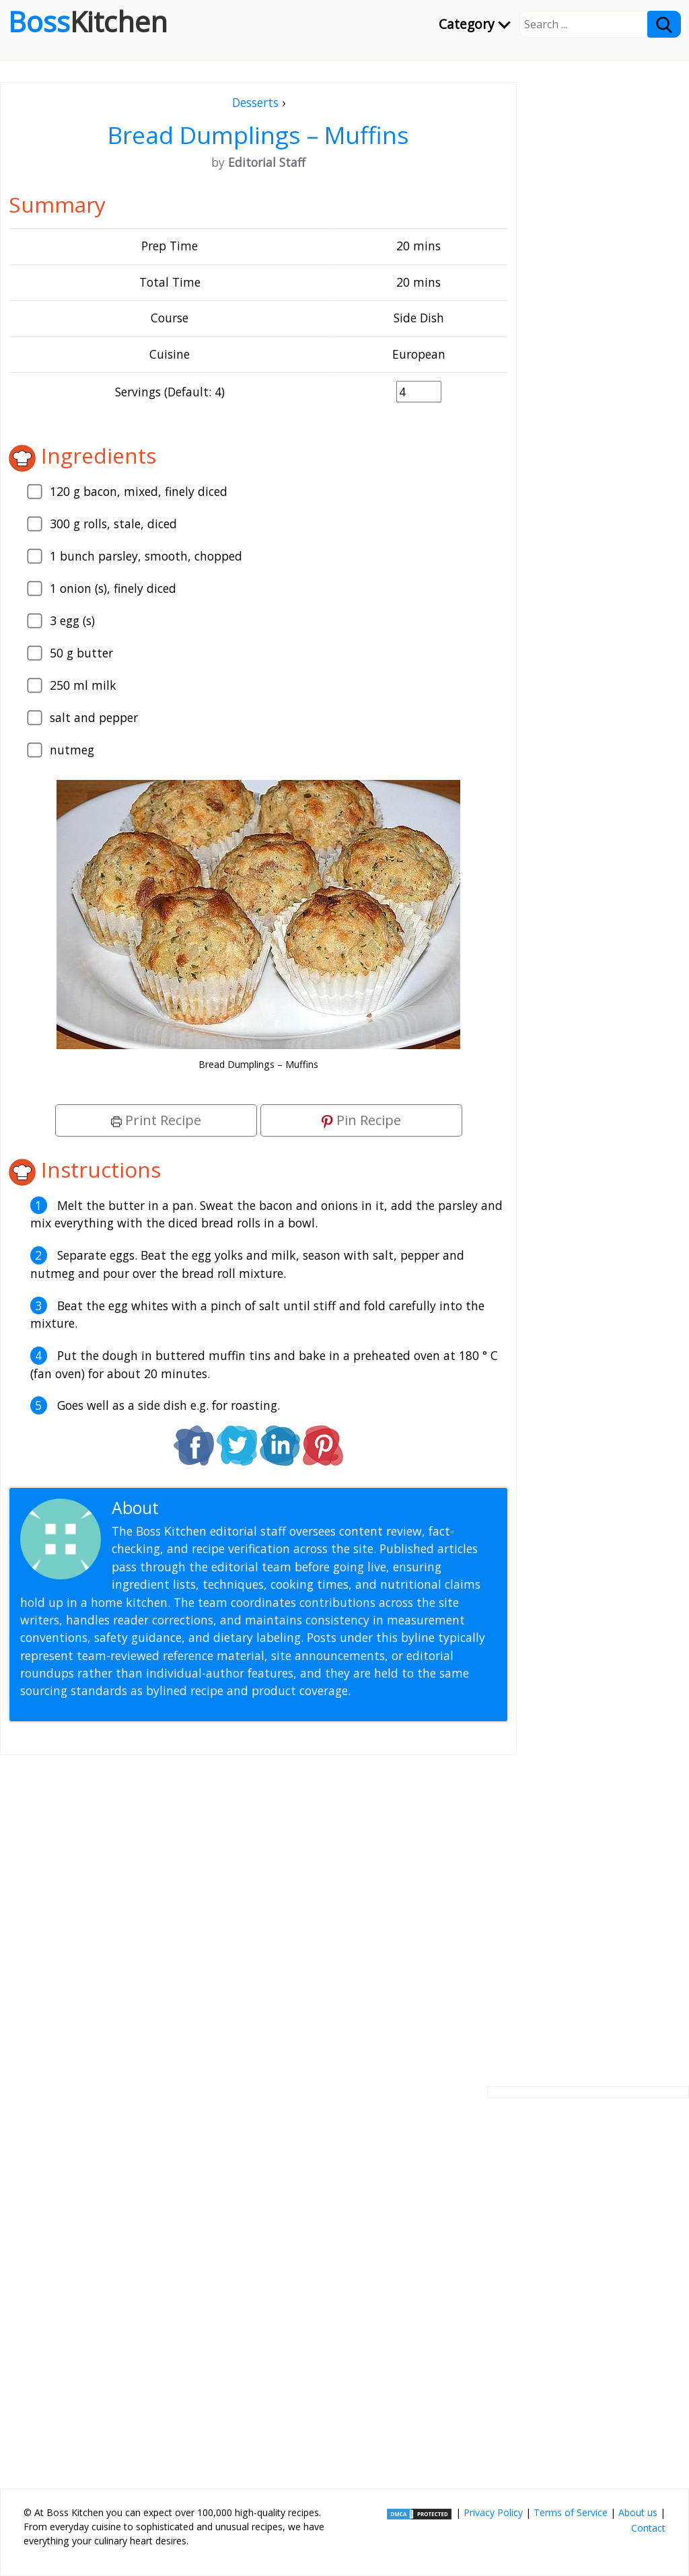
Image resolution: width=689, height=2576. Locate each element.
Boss (88, 21)
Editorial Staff (215, 1508)
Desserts (255, 102)
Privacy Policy (493, 2512)
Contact (648, 2527)
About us (637, 2512)
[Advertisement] (258, 1910)
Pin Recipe (361, 1120)
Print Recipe (156, 1120)
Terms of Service (571, 2512)
